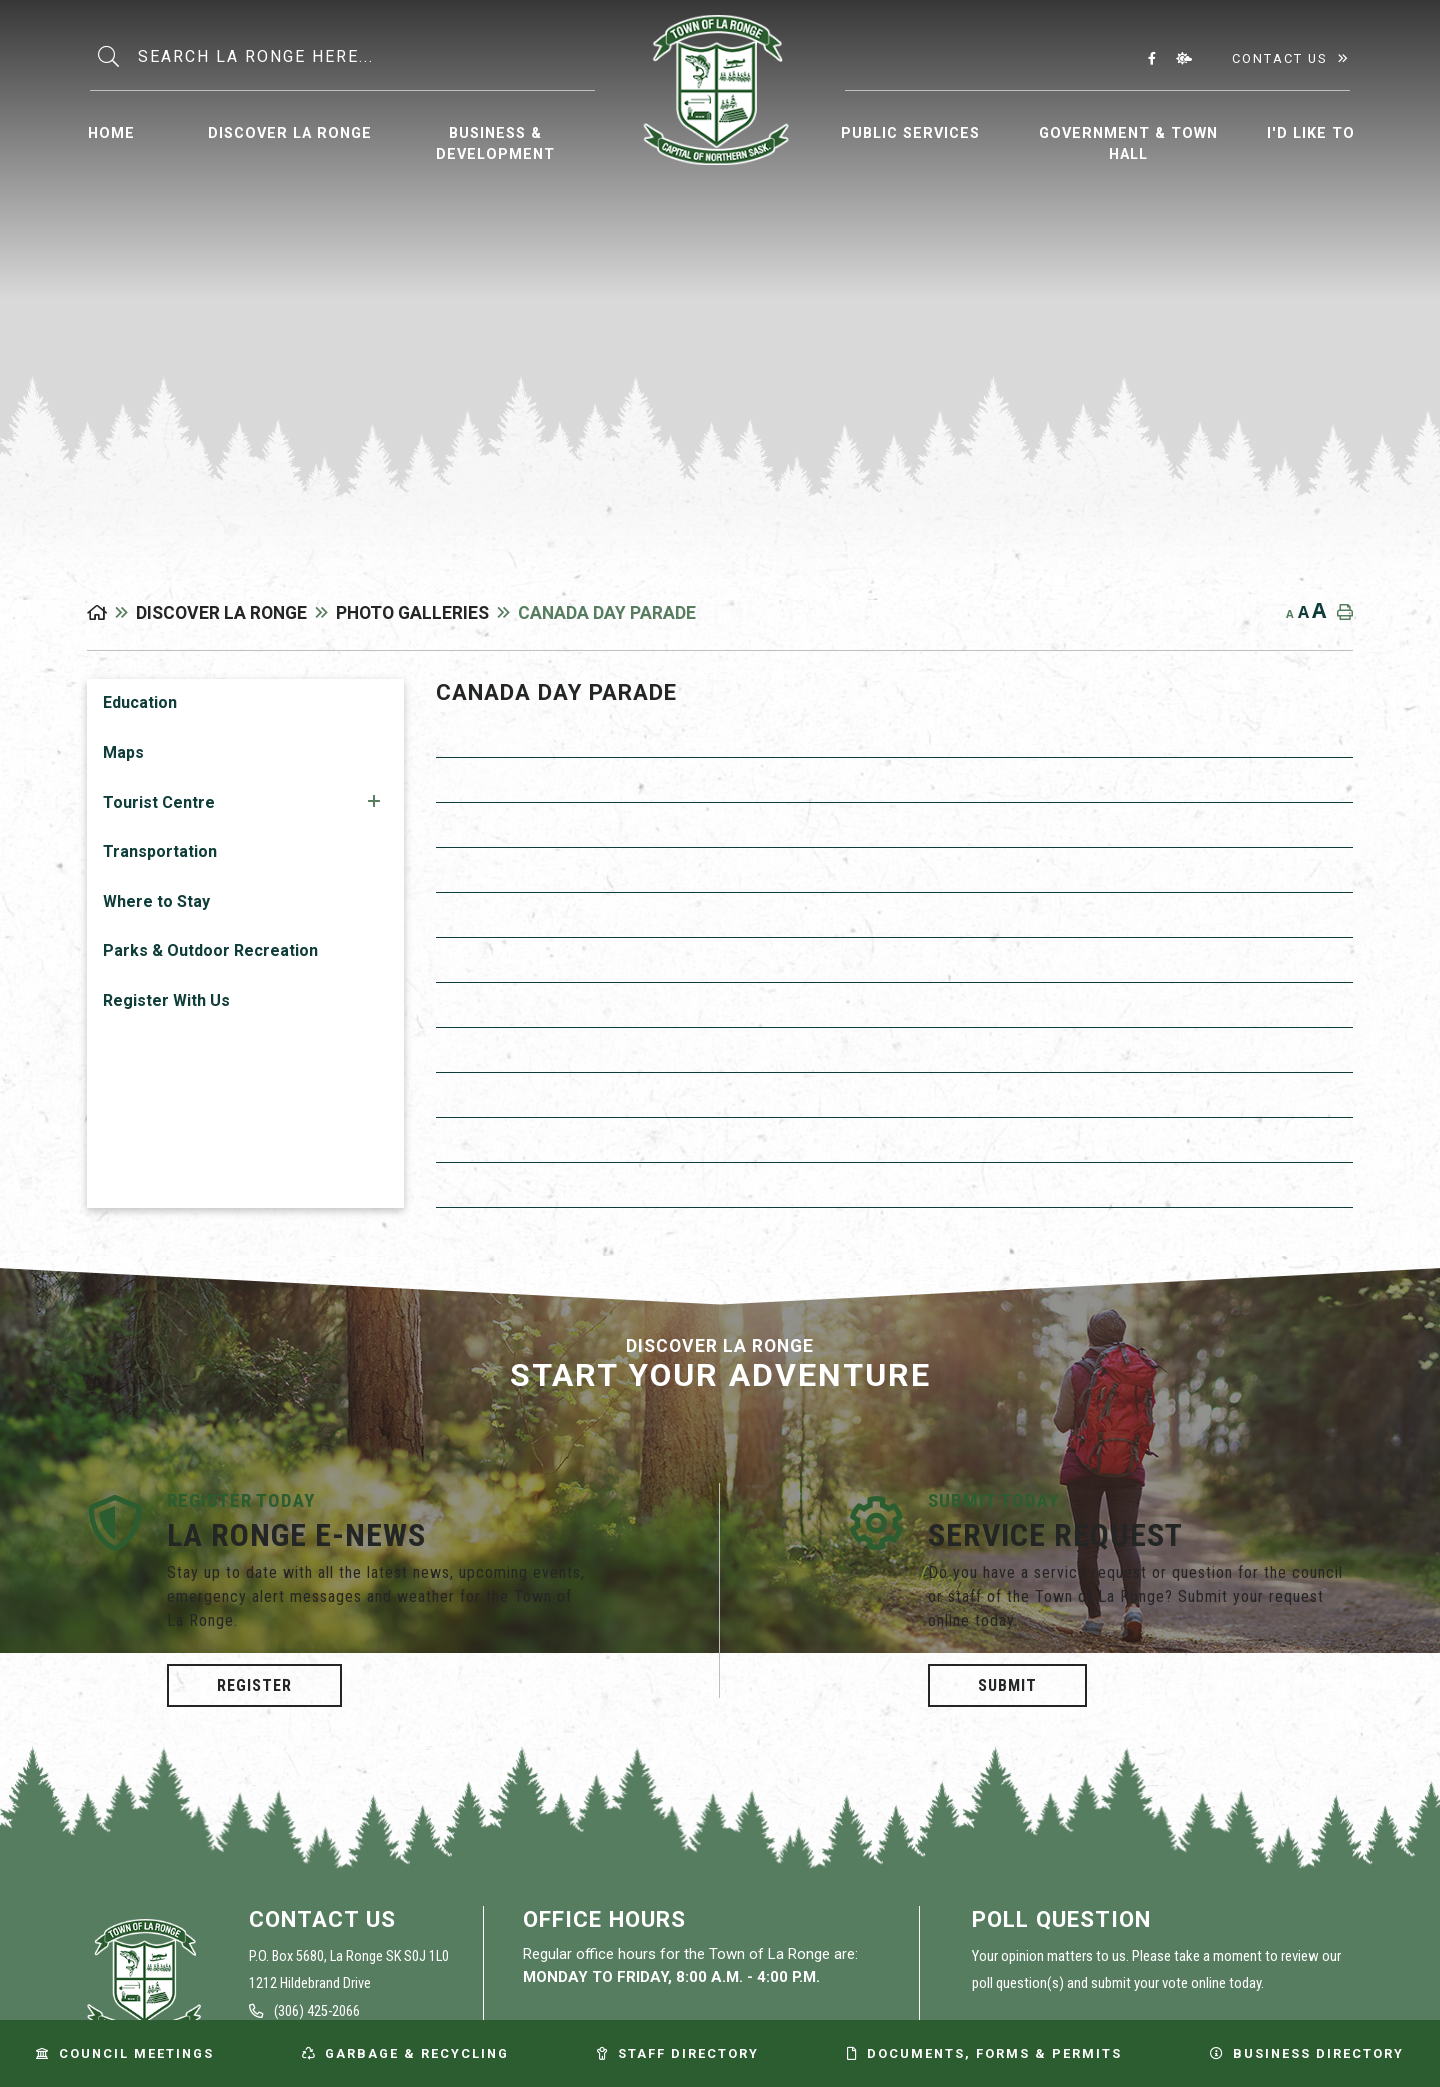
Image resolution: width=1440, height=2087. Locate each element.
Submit (1007, 1685)
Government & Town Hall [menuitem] (1128, 144)
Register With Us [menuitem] (166, 1000)
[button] (374, 801)
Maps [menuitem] (123, 752)
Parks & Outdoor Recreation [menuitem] (210, 950)
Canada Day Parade (607, 613)
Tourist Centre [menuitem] (159, 802)
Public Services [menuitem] (910, 133)
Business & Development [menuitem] (495, 144)
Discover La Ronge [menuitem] (290, 133)
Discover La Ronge (221, 613)
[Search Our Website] (365, 57)
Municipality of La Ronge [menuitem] (716, 90)
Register (254, 1685)
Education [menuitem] (140, 702)
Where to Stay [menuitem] (156, 901)
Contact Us (1279, 58)
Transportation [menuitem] (160, 851)
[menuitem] (111, 131)
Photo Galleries (412, 613)
